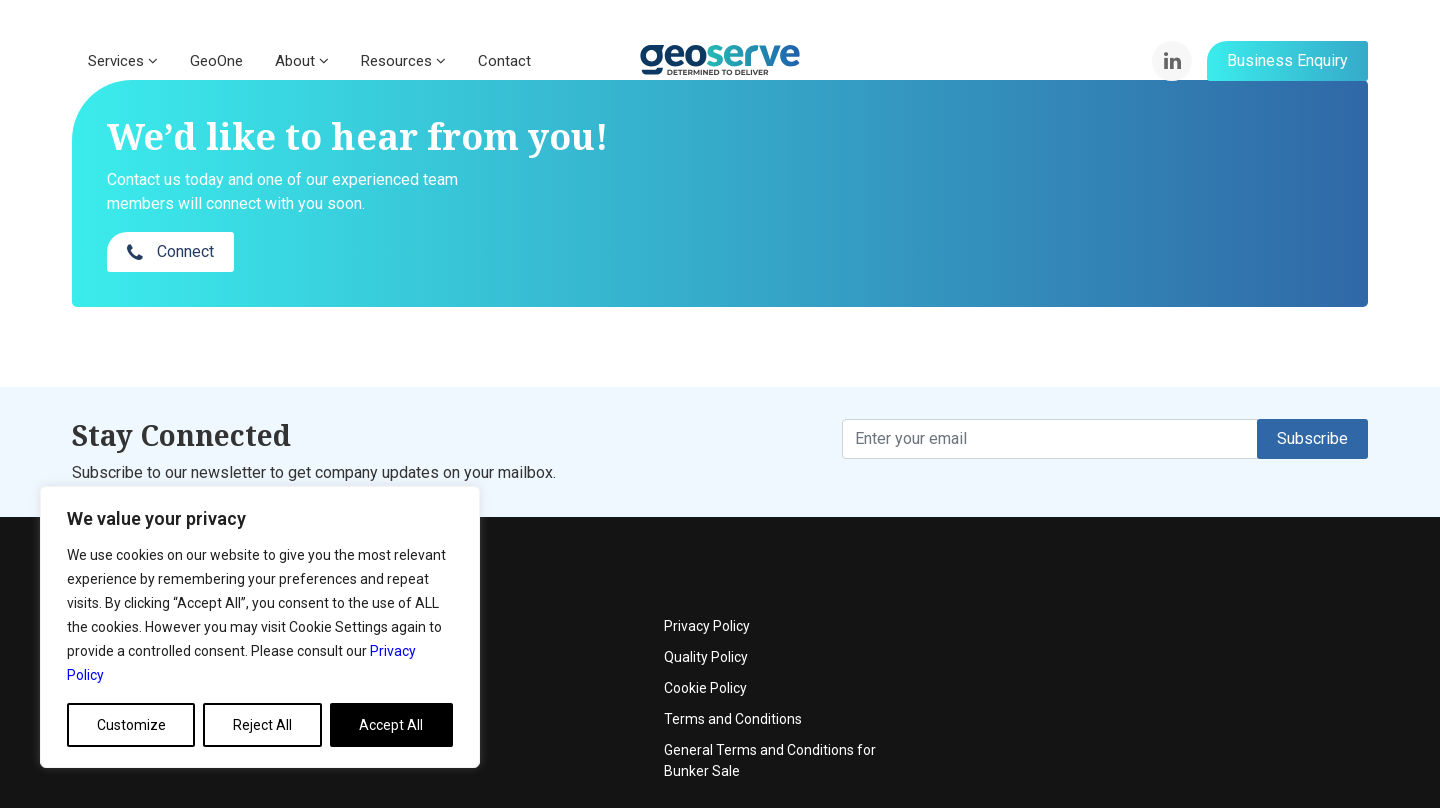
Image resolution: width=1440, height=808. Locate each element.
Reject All (262, 725)
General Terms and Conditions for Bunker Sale (1210, 682)
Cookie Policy (1145, 610)
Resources (403, 61)
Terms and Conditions (1173, 641)
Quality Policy (1146, 579)
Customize (131, 725)
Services (123, 61)
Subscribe (1312, 398)
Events (538, 579)
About (302, 61)
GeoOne (216, 61)
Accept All (391, 725)
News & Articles (566, 641)
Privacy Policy (1147, 548)
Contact (504, 61)
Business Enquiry (1287, 60)
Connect (1108, 174)
